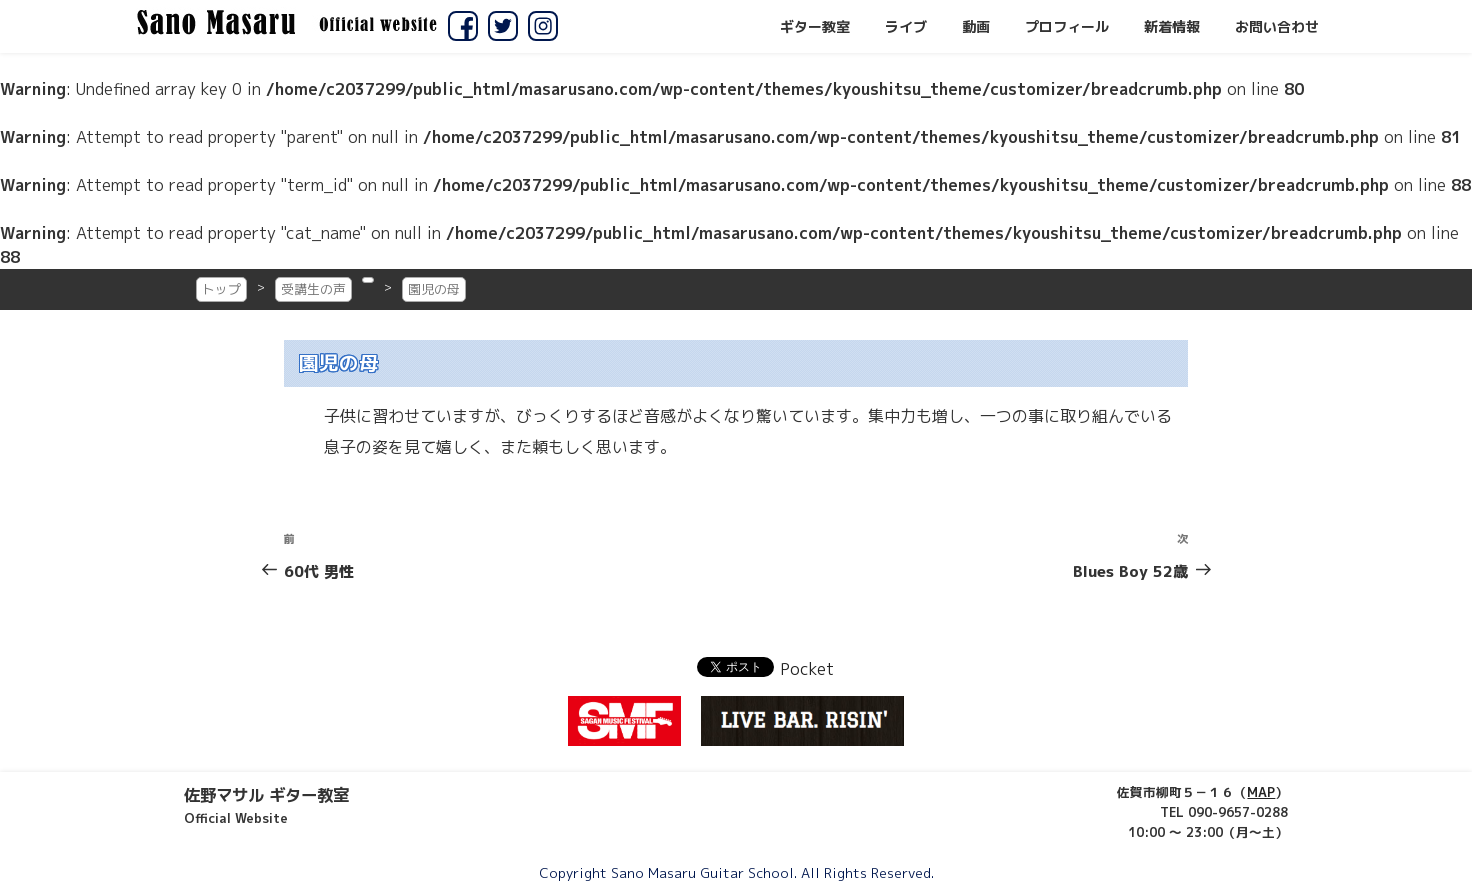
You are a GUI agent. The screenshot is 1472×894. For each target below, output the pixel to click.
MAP (1261, 792)
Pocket (807, 669)
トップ (221, 289)
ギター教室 (815, 27)
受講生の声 (313, 289)
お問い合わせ (1277, 27)
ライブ (906, 27)
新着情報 (1172, 27)
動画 (976, 27)
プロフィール (1067, 27)
